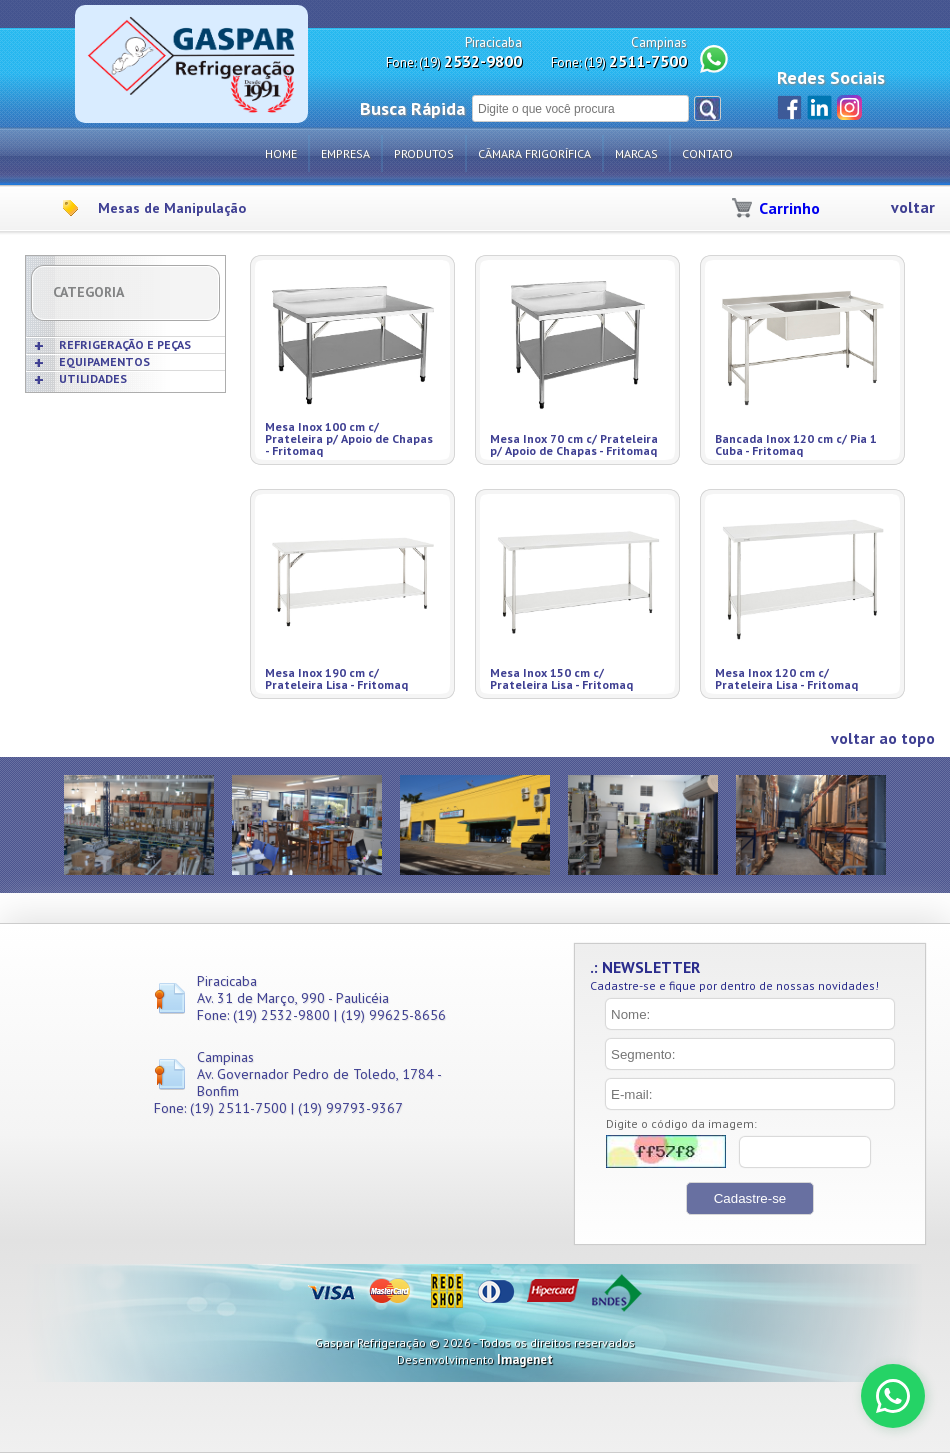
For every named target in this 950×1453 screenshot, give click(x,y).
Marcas (636, 153)
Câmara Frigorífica (534, 153)
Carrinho (789, 208)
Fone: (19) (454, 61)
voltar (913, 207)
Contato (707, 153)
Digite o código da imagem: (681, 1123)
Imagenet (525, 1359)
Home (281, 153)
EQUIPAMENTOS (104, 361)
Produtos (424, 153)
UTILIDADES (93, 378)
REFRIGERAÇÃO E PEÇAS (125, 344)
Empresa (345, 153)
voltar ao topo (883, 738)
